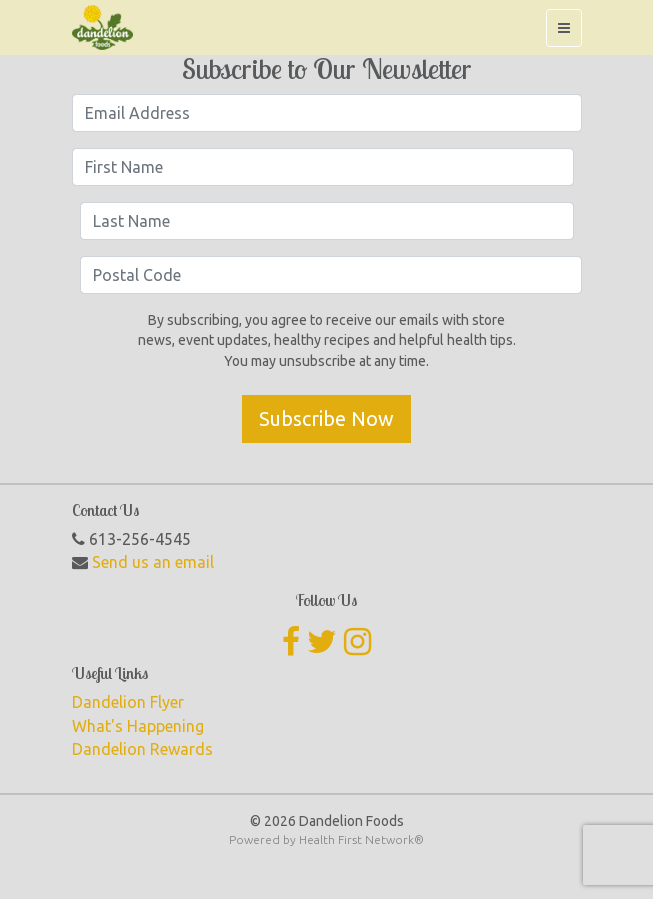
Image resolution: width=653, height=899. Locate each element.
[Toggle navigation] (564, 28)
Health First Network (356, 839)
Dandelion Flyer (128, 702)
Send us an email (153, 562)
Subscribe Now (326, 418)
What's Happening (138, 726)
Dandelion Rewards (142, 749)
